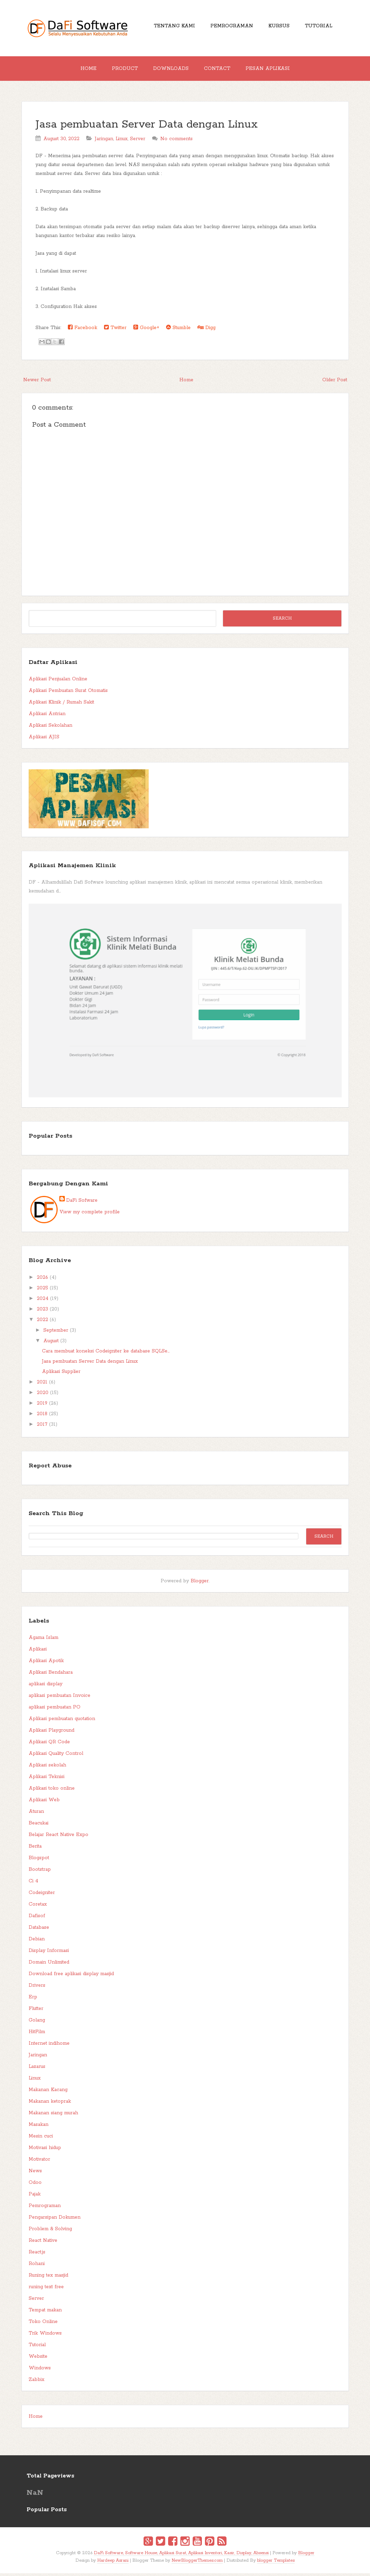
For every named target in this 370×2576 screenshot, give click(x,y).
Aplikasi (38, 1652)
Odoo (35, 2185)
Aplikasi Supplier (61, 1374)
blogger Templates (276, 2563)
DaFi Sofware (82, 1203)
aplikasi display (45, 1687)
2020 (42, 1395)
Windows (40, 2371)
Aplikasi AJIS (44, 740)
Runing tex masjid (48, 2278)
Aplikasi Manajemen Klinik (72, 868)
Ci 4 (33, 1884)
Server (137, 141)
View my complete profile (89, 1215)
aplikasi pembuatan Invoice (59, 1698)
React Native (43, 2243)
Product (122, 70)
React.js (37, 2255)
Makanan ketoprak (50, 2104)
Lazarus (37, 2069)
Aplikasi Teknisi (46, 1779)
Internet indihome (49, 2046)
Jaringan (104, 141)
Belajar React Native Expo (58, 1837)
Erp (33, 2000)
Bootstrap (40, 1872)
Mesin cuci (41, 2139)
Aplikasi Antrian (47, 716)
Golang (37, 2023)
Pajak (35, 2197)
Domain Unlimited (49, 1965)
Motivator (39, 2162)
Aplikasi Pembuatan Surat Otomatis (68, 693)
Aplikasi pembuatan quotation (62, 1721)
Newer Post (37, 383)
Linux (122, 141)
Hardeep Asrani (113, 2563)
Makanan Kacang (48, 2092)
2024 (42, 1301)
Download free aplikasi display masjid (71, 1976)
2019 (42, 1406)
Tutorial (322, 27)
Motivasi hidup (45, 2150)
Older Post (334, 383)
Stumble (178, 330)
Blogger (200, 1584)
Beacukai (38, 1826)
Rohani (37, 2266)
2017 (42, 1427)
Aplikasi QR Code (49, 1745)
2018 (42, 1416)
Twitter (115, 330)
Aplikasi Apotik (46, 1663)
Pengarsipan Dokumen (54, 2220)
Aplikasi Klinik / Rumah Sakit (61, 705)
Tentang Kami (170, 27)
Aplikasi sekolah (47, 1768)
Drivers (37, 1988)
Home (83, 70)
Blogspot (39, 1860)
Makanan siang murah (53, 2116)
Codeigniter (42, 1895)
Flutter (36, 2011)
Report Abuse (50, 1468)
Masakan (38, 2127)
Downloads (171, 70)
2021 (42, 1385)
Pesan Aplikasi (273, 70)
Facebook (82, 330)
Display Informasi (49, 1953)
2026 (42, 1280)
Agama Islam (43, 1640)
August (51, 1344)
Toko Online (43, 2324)
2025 (42, 1291)
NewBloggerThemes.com (197, 2563)
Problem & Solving (50, 2232)
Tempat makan (45, 2313)
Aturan (36, 1814)
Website (38, 2359)
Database (39, 1930)
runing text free (46, 2289)
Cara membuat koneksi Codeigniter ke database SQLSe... (105, 1354)
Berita (35, 1849)
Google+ (146, 330)
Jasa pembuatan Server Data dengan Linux (146, 127)
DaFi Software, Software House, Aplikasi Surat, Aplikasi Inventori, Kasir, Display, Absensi (181, 2555)
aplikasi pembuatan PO (54, 1710)
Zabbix (36, 2382)
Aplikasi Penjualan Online (58, 682)
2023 (42, 1312)
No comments (176, 141)
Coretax (38, 1907)
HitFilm (37, 2034)
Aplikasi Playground (51, 1733)
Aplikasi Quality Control (56, 1756)
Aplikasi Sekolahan (50, 728)
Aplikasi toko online (52, 1791)
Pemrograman (230, 27)
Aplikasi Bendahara (51, 1675)
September (55, 1333)
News (35, 2174)
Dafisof (37, 1918)
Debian (37, 1942)
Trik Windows (45, 2336)
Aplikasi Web (44, 1803)
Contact (220, 70)
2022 (42, 1322)
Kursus (280, 27)
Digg (206, 330)
